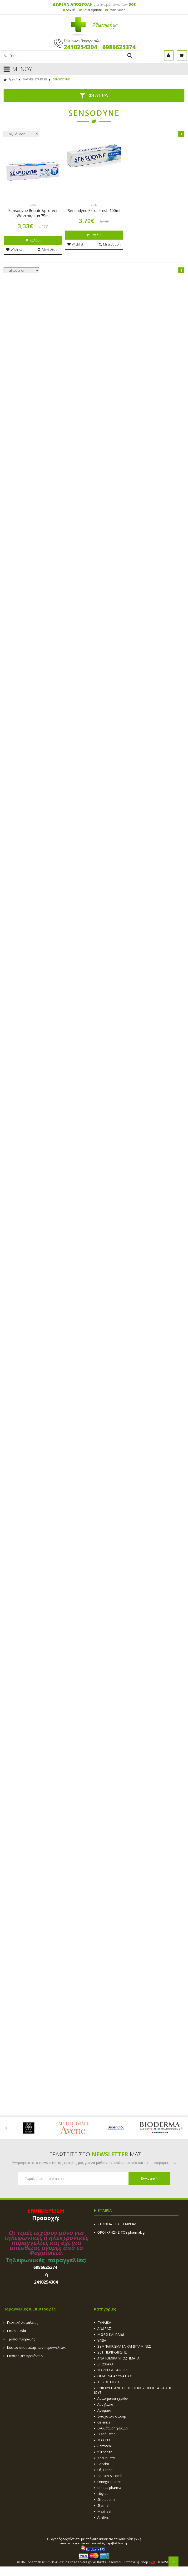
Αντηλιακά (103, 2404)
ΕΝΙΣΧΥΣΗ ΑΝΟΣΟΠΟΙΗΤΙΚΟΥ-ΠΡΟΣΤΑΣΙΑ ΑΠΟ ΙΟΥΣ (133, 2390)
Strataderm (104, 2499)
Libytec (101, 2493)
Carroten (102, 2446)
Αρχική (69, 10)
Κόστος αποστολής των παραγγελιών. (35, 2347)
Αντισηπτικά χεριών (111, 2398)
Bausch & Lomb (108, 2475)
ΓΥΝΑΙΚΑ (102, 2322)
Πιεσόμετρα (104, 2434)
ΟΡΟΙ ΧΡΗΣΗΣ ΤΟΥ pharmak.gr (120, 2232)
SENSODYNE (61, 79)
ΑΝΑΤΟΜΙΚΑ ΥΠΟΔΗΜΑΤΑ (116, 2358)
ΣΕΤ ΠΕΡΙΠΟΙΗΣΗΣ (110, 2352)
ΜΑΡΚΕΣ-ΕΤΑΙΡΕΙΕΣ (35, 79)
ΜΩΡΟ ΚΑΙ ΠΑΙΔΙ (109, 2334)
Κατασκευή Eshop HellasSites (147, 2562)
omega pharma (107, 2487)
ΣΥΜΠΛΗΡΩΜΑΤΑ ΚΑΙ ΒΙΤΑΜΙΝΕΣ (122, 2346)
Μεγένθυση (48, 249)
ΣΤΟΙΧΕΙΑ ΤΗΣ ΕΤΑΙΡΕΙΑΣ (115, 2224)
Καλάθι (32, 240)
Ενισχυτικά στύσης (110, 2416)
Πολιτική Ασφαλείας (21, 2322)
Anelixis (101, 2517)
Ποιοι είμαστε (90, 10)
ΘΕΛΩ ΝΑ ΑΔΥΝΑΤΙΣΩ (113, 2376)
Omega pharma (108, 2481)
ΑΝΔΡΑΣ (102, 2328)
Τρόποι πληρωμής (19, 2339)
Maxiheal (102, 2511)
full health (103, 2452)
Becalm (101, 2464)
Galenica (102, 2422)
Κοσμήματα (104, 2458)
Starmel (101, 2505)
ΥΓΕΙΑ (100, 2340)
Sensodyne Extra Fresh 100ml (94, 210)
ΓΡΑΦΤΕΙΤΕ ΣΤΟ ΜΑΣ (95, 2154)
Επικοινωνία (115, 10)
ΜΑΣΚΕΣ (102, 2440)
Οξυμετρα (103, 2470)
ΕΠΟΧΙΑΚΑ (104, 2364)
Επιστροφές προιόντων (23, 2356)
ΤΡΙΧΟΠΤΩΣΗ (106, 2382)
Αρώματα (102, 2410)
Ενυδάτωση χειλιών (111, 2428)
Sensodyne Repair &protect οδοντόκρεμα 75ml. (32, 213)
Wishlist (14, 249)
